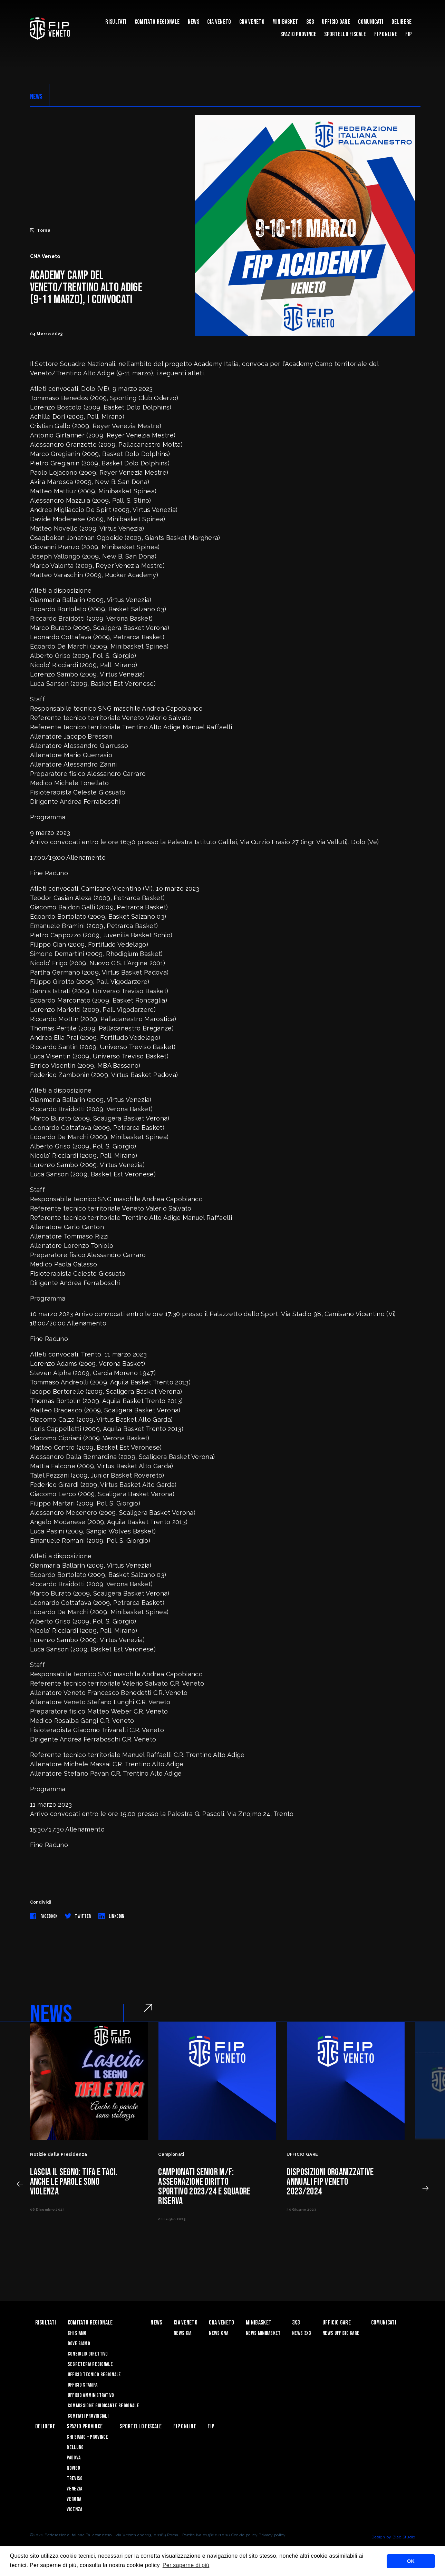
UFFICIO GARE (336, 22)
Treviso (75, 2478)
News (193, 22)
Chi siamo (77, 2333)
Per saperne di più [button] (186, 2565)
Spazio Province (298, 34)
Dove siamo (79, 2343)
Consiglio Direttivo (88, 2354)
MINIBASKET (285, 22)
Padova (73, 2458)
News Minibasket (263, 2333)
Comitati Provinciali (88, 2416)
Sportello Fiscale (345, 34)
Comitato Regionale (157, 22)
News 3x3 (301, 2333)
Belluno (75, 2447)
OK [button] (411, 2561)
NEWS (36, 96)
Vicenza (74, 2509)
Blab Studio (404, 2537)
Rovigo (73, 2468)
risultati (115, 22)
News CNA (218, 2333)
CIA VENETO (219, 22)
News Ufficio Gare (340, 2333)
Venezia (74, 2489)
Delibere (401, 22)
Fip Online (385, 34)
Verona (74, 2499)
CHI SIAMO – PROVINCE (87, 2437)
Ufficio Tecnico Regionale (94, 2374)
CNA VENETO (251, 22)
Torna (40, 230)
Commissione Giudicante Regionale (103, 2405)
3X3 (310, 22)
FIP (408, 34)
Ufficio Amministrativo (91, 2395)
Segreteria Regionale (90, 2364)
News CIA (183, 2333)
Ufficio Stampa (82, 2385)
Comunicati (370, 22)
